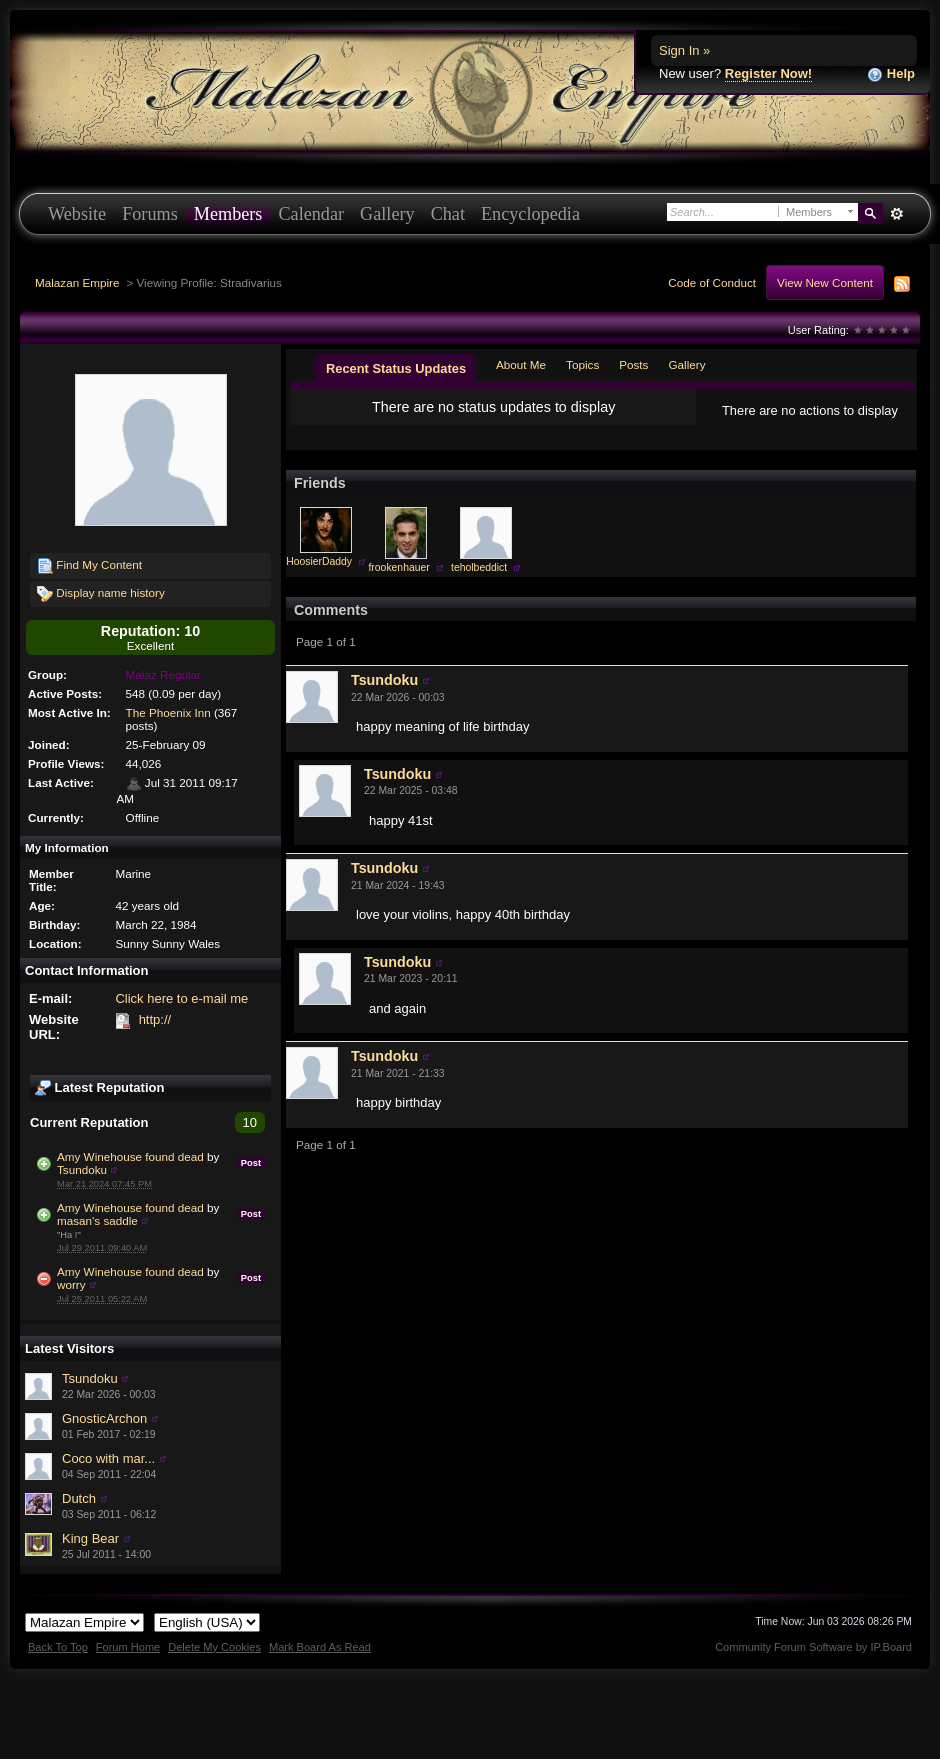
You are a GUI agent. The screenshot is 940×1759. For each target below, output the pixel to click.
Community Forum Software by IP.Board (813, 1647)
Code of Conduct (712, 282)
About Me (521, 364)
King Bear (90, 1538)
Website (77, 214)
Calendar (311, 214)
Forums (150, 214)
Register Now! (768, 73)
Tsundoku (82, 1169)
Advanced (896, 214)
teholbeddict (479, 567)
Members (228, 214)
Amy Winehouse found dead (130, 1156)
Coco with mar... (108, 1458)
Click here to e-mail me (181, 998)
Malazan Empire (77, 282)
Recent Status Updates (396, 368)
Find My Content (89, 566)
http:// (155, 1019)
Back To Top (58, 1647)
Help (891, 74)
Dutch (79, 1498)
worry (71, 1284)
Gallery (387, 214)
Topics (582, 364)
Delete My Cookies (214, 1647)
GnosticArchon (104, 1418)
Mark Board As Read (320, 1647)
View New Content (825, 282)
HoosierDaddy (319, 561)
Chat (448, 214)
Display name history (101, 594)
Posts (633, 364)
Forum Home (128, 1647)
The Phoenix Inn (168, 712)
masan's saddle (97, 1220)
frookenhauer (398, 567)
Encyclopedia (530, 214)
